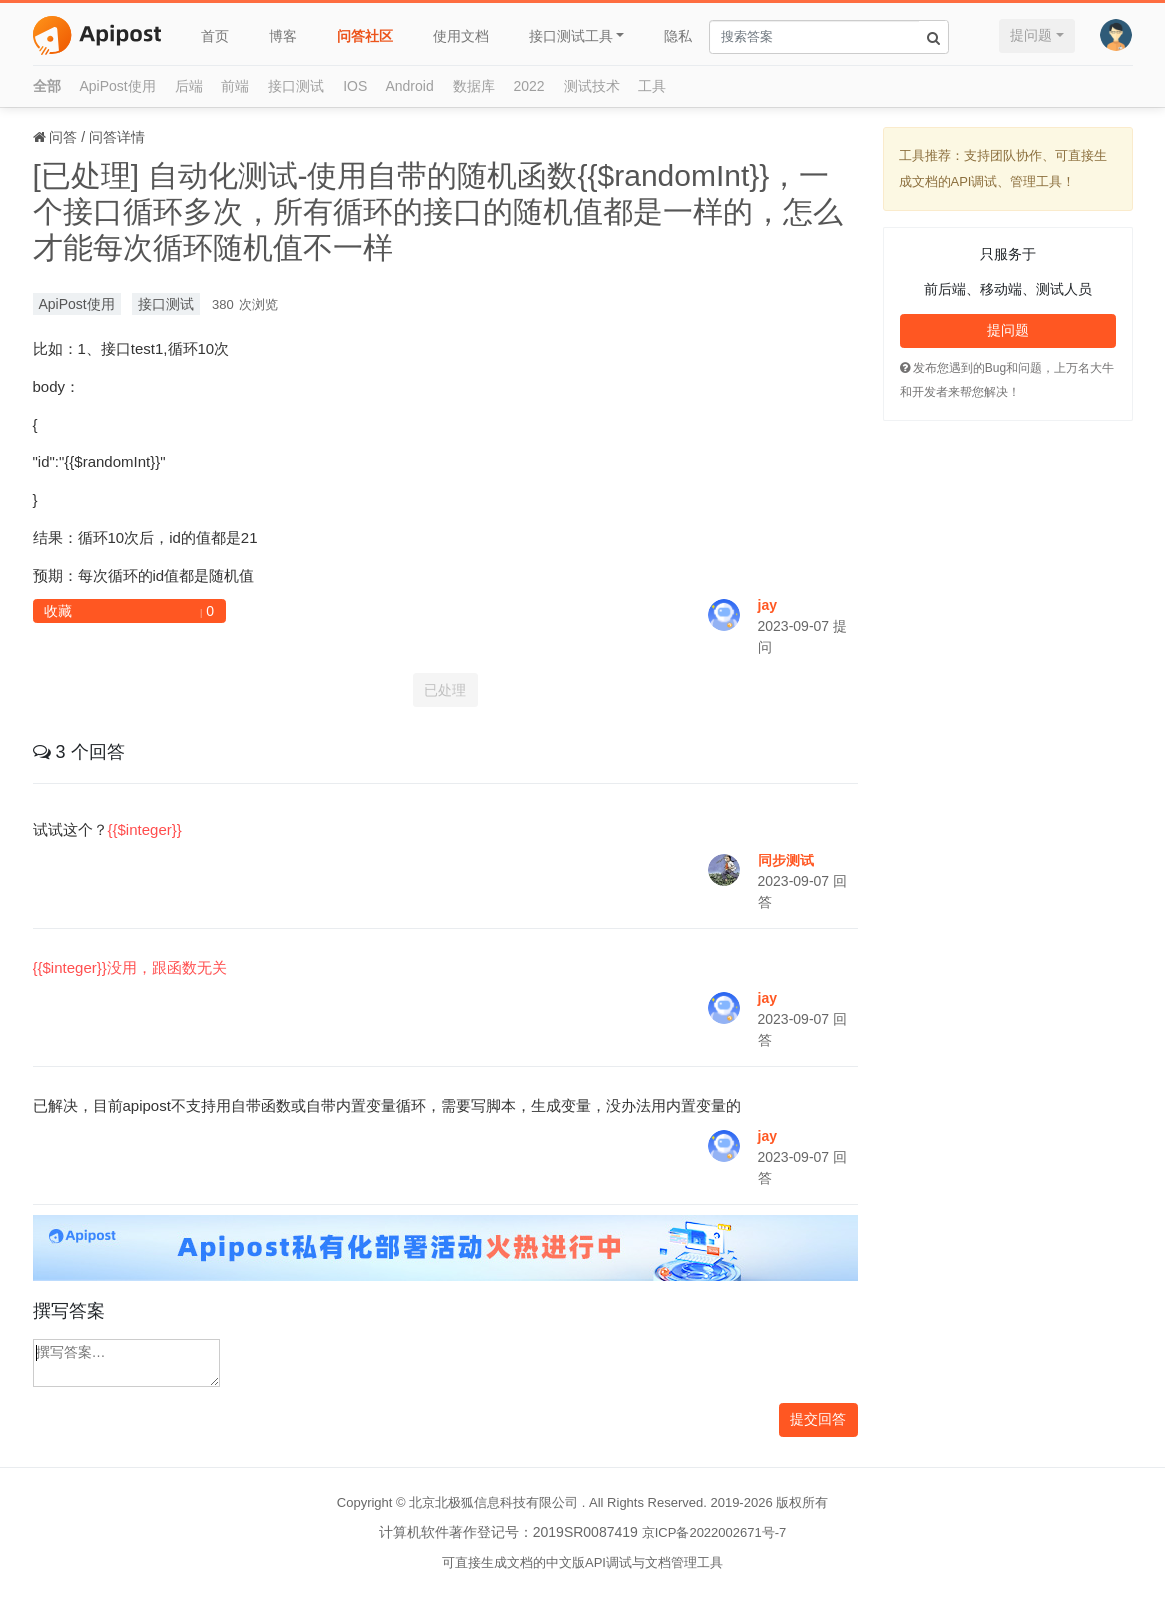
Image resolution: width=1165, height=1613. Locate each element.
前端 (235, 86)
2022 (529, 86)
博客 (283, 36)
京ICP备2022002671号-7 (714, 1532)
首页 (215, 36)
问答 (63, 137)
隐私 (678, 36)
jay (767, 605)
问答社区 (365, 36)
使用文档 (461, 36)
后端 (189, 86)
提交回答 (818, 1419)
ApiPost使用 (117, 86)
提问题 (1031, 35)
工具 (652, 86)
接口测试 (296, 86)
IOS (355, 86)
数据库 (474, 86)
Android (409, 86)
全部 (47, 86)
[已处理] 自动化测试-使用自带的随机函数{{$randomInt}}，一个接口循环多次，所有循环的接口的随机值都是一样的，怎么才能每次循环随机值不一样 (438, 211)
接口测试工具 (571, 36)
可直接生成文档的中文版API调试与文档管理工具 (582, 1562)
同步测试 (786, 860)
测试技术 (592, 86)
